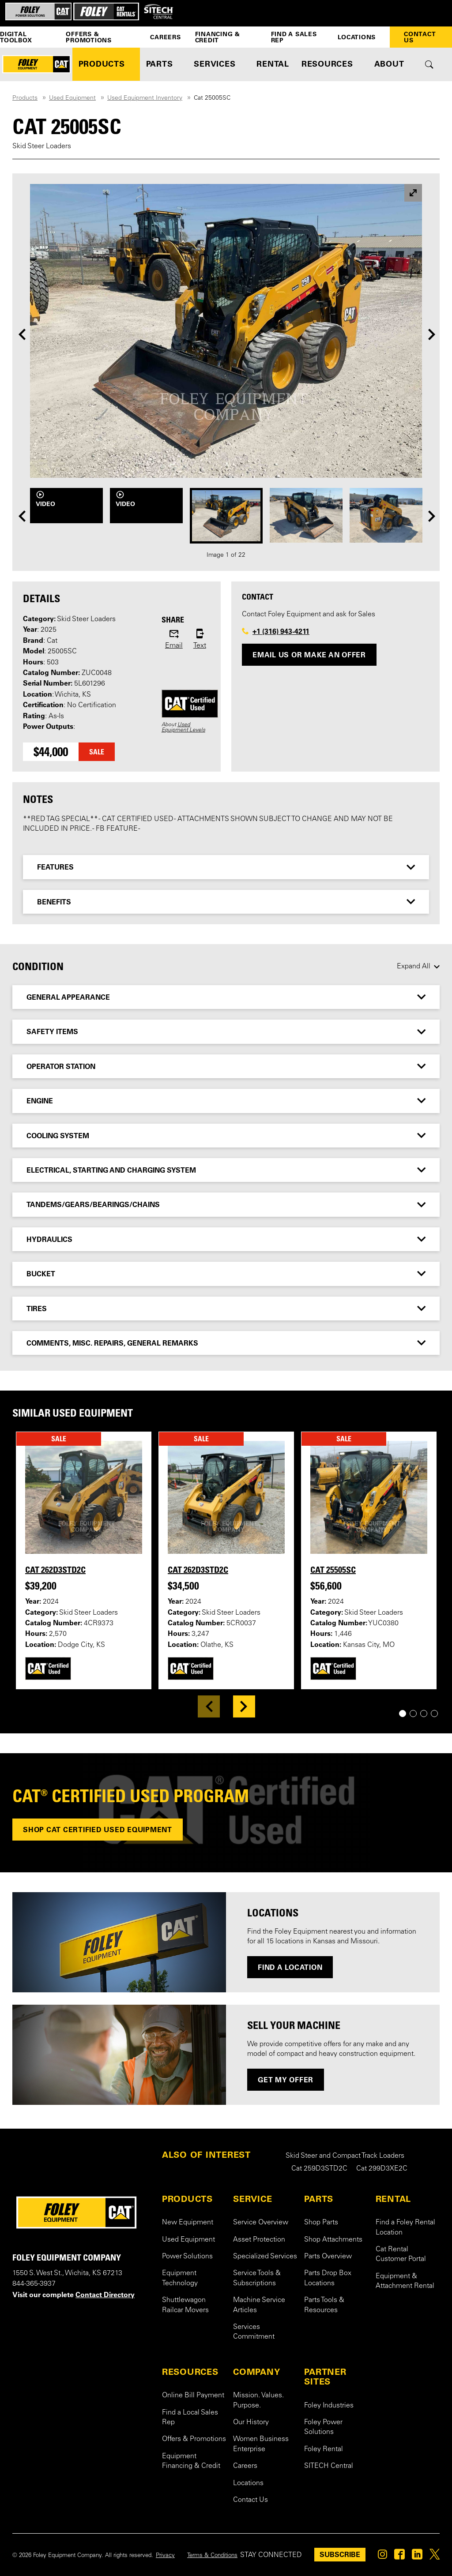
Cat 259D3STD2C (319, 2168)
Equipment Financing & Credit (191, 2461)
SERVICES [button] (214, 64)
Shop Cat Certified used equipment (97, 1829)
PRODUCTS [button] (102, 64)
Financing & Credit (217, 37)
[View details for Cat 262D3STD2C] (83, 1497)
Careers (165, 37)
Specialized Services (265, 2256)
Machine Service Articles (259, 2305)
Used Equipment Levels (183, 726)
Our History (251, 2422)
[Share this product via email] (174, 639)
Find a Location (290, 1967)
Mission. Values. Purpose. (258, 2400)
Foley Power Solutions (323, 2427)
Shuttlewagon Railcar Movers (185, 2305)
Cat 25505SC (333, 1569)
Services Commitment (254, 2332)
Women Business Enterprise (261, 2444)
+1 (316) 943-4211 (280, 631)
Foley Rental (323, 2449)
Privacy (165, 2556)
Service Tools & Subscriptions (257, 2278)
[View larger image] (413, 193)
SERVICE (252, 2199)
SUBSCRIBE (340, 2554)
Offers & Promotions (89, 37)
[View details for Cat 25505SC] (368, 1497)
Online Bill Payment (193, 2395)
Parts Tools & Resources (324, 2305)
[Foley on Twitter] (434, 2556)
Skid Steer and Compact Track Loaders (345, 2156)
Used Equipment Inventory (144, 98)
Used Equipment (72, 98)
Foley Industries (329, 2405)
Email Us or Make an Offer (309, 654)
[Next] (432, 334)
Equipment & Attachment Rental (405, 2281)
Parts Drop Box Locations (327, 2278)
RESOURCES (190, 2372)
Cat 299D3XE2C (381, 2168)
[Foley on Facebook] (399, 2556)
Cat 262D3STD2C (55, 1569)
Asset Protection (259, 2239)
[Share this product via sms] (200, 639)
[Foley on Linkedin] (417, 2556)
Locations (357, 37)
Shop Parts (321, 2222)
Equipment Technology (180, 2278)
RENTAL (393, 2199)
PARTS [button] (159, 64)
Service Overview (260, 2222)
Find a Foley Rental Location (405, 2227)
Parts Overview (328, 2256)
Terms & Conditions (212, 2556)
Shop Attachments (333, 2239)
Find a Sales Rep (294, 37)
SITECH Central (328, 2466)
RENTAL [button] (272, 64)
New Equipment (187, 2222)
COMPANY (256, 2372)
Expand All (413, 966)
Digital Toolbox (16, 37)
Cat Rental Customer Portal (401, 2254)
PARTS (318, 2199)
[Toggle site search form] (429, 64)
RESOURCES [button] (327, 64)
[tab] (226, 867)
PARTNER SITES (325, 2377)
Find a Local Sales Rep (190, 2417)
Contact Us (420, 37)
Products (25, 98)
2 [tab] (416, 1713)
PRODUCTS (187, 2199)
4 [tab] (437, 1713)
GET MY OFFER (285, 2079)
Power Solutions (187, 2256)
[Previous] (21, 334)
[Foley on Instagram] (382, 2556)
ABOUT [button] (389, 64)
